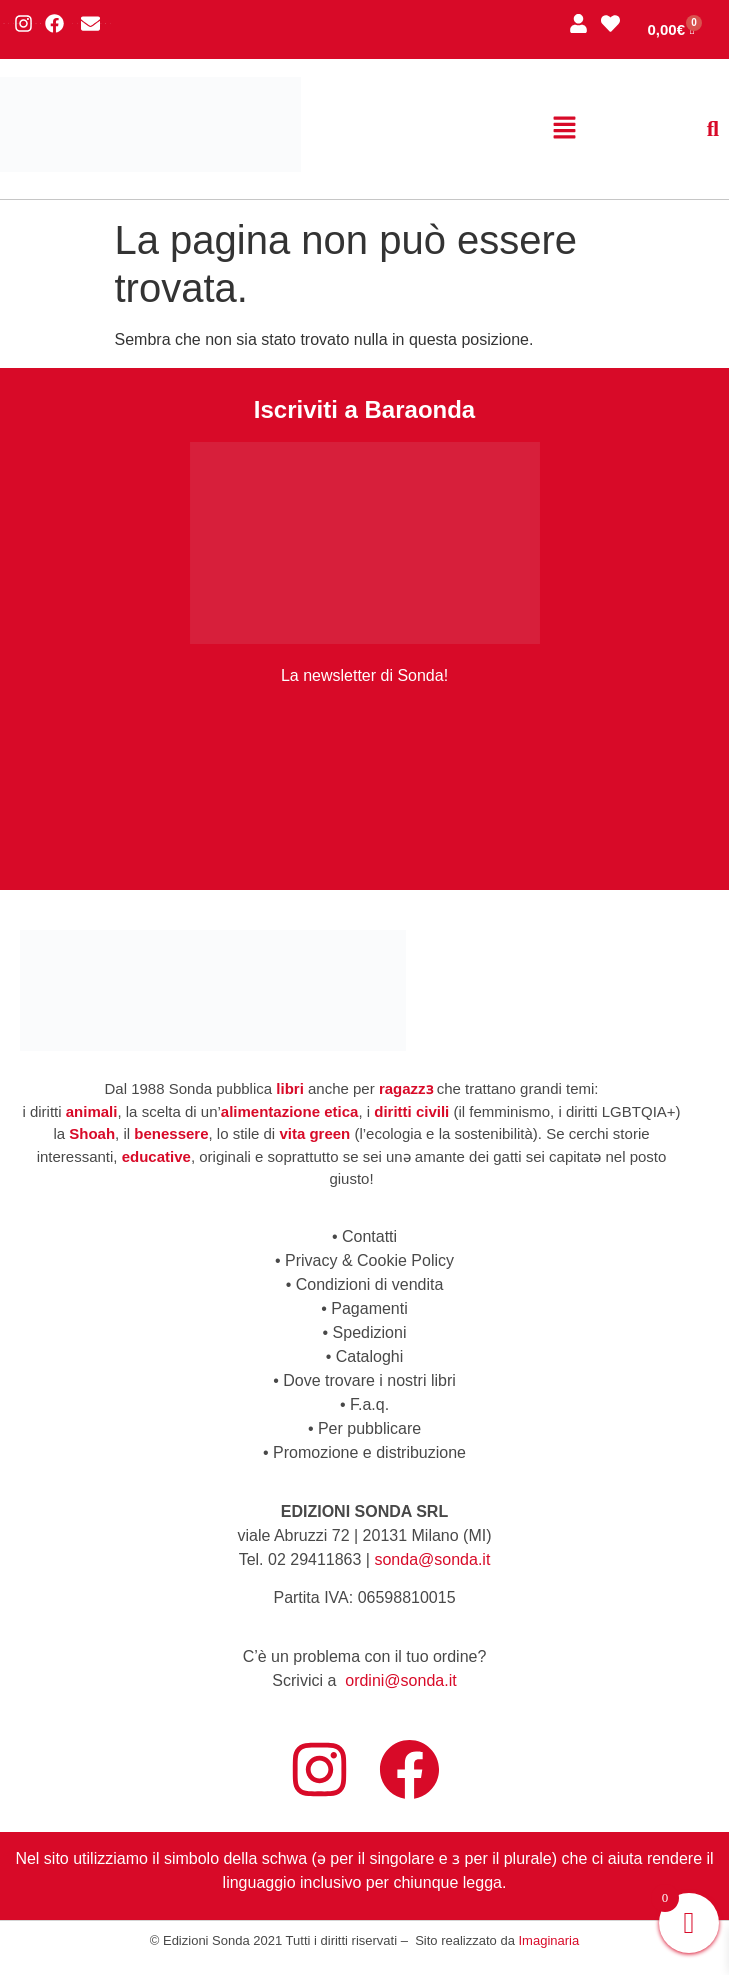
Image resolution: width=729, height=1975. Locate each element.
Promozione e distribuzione (369, 1452)
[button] (565, 129)
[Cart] (671, 29)
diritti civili (411, 1111)
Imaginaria (549, 1940)
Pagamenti (369, 1308)
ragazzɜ (406, 1088)
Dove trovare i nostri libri (369, 1380)
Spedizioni (370, 1332)
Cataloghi (370, 1356)
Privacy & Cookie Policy (369, 1260)
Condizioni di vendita (370, 1284)
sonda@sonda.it (432, 1559)
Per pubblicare (369, 1428)
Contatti (369, 1236)
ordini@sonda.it (400, 1680)
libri (290, 1088)
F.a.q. (369, 1404)
